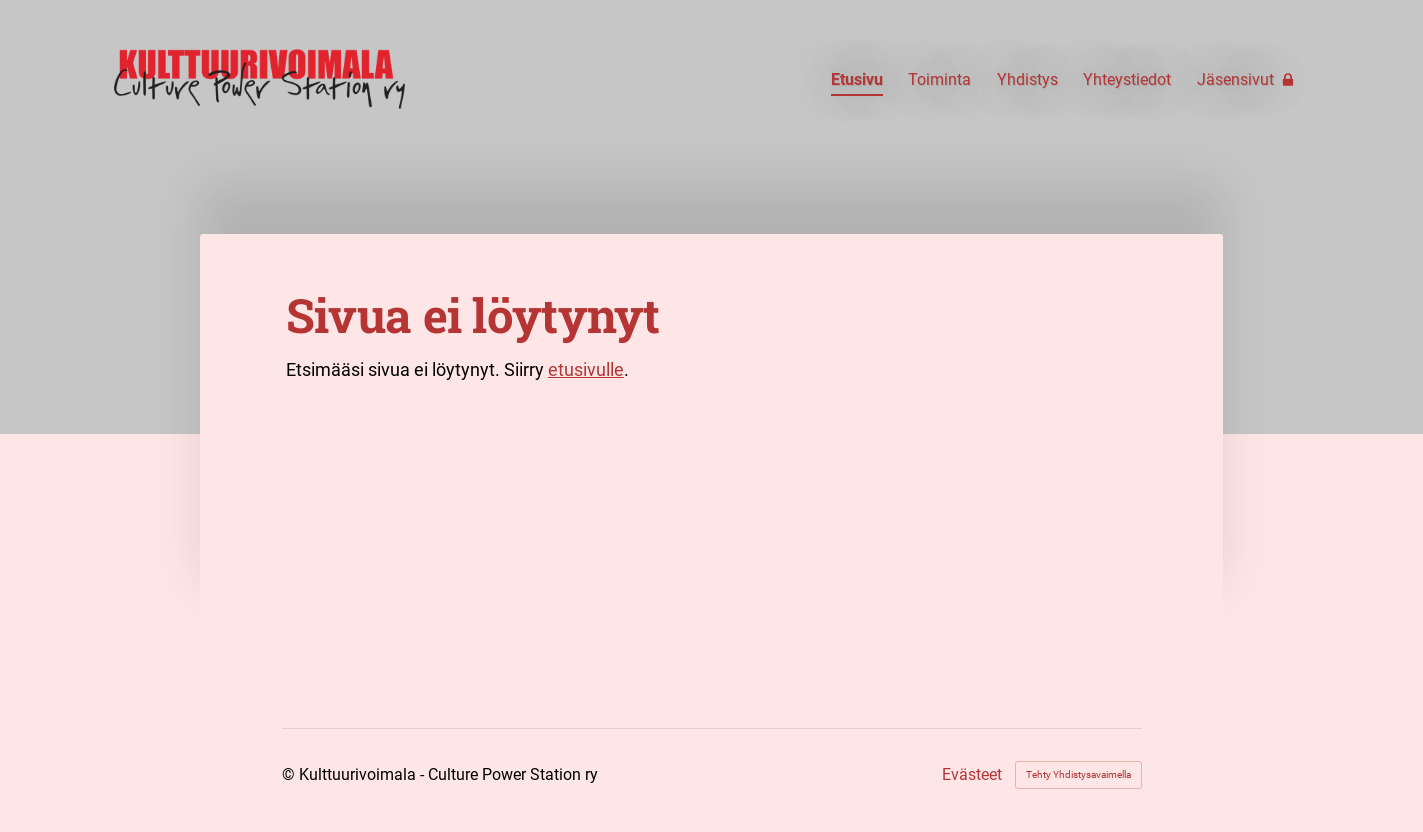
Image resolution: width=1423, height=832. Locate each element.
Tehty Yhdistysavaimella (1078, 774)
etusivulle (586, 369)
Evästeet (972, 775)
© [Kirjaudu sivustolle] (290, 774)
